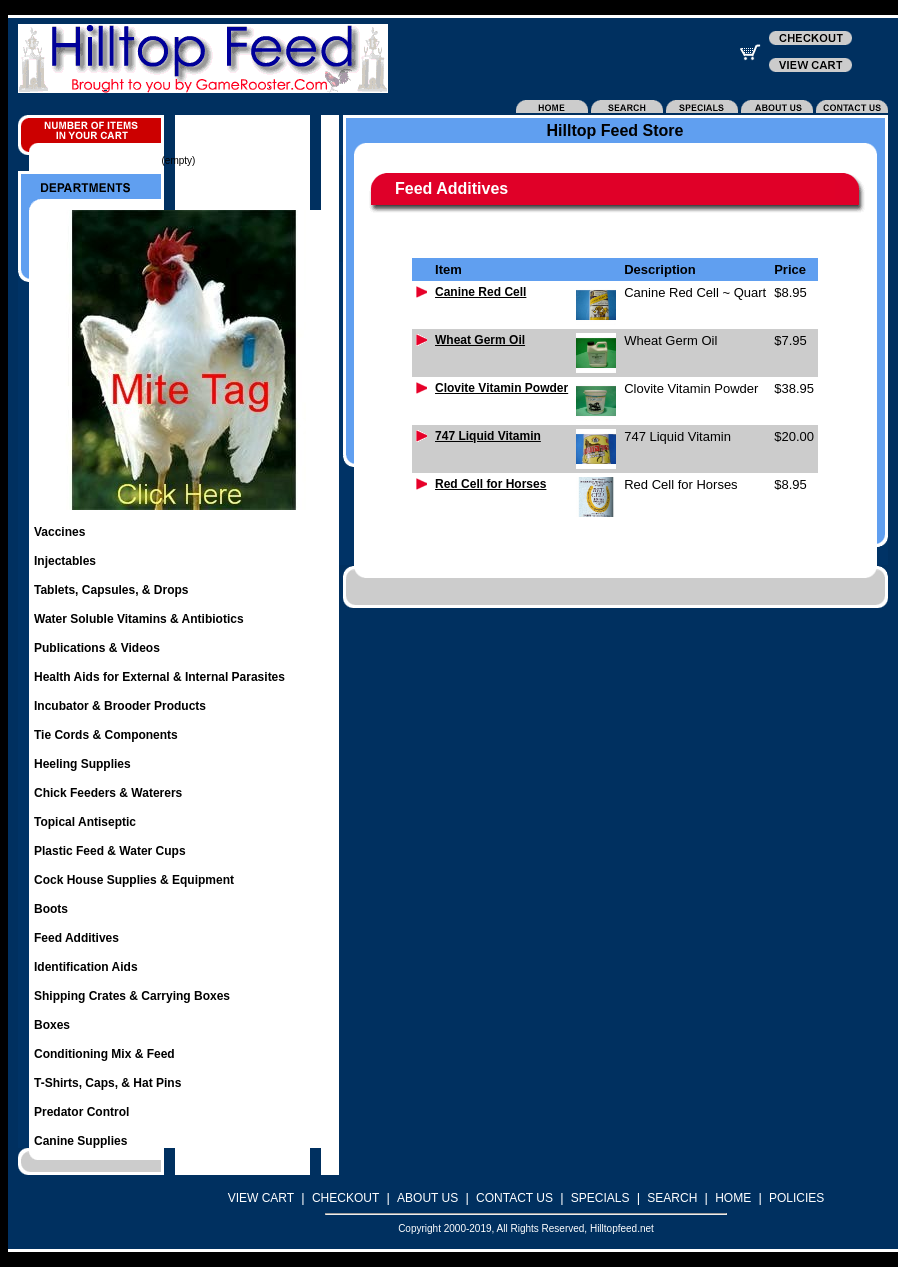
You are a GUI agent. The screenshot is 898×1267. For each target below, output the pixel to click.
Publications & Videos (97, 648)
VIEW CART (261, 1198)
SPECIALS (600, 1198)
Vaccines (59, 532)
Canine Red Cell (480, 292)
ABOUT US (427, 1198)
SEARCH (672, 1198)
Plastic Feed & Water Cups (110, 851)
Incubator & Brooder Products (120, 706)
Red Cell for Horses (490, 484)
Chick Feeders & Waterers (108, 793)
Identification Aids (86, 967)
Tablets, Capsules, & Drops (111, 590)
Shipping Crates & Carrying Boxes (132, 996)
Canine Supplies (80, 1141)
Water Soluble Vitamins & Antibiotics (139, 619)
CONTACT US (514, 1198)
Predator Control (81, 1112)
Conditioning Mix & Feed (104, 1054)
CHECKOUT (345, 1198)
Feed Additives (76, 938)
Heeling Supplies (82, 764)
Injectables (65, 561)
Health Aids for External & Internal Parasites (159, 677)
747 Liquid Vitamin (488, 436)
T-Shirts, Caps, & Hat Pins (107, 1083)
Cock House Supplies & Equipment (134, 880)
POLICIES (796, 1198)
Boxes (52, 1025)
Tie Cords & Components (106, 735)
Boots (51, 909)
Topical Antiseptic (85, 822)
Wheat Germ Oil (480, 340)
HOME (733, 1198)
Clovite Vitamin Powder (501, 388)
